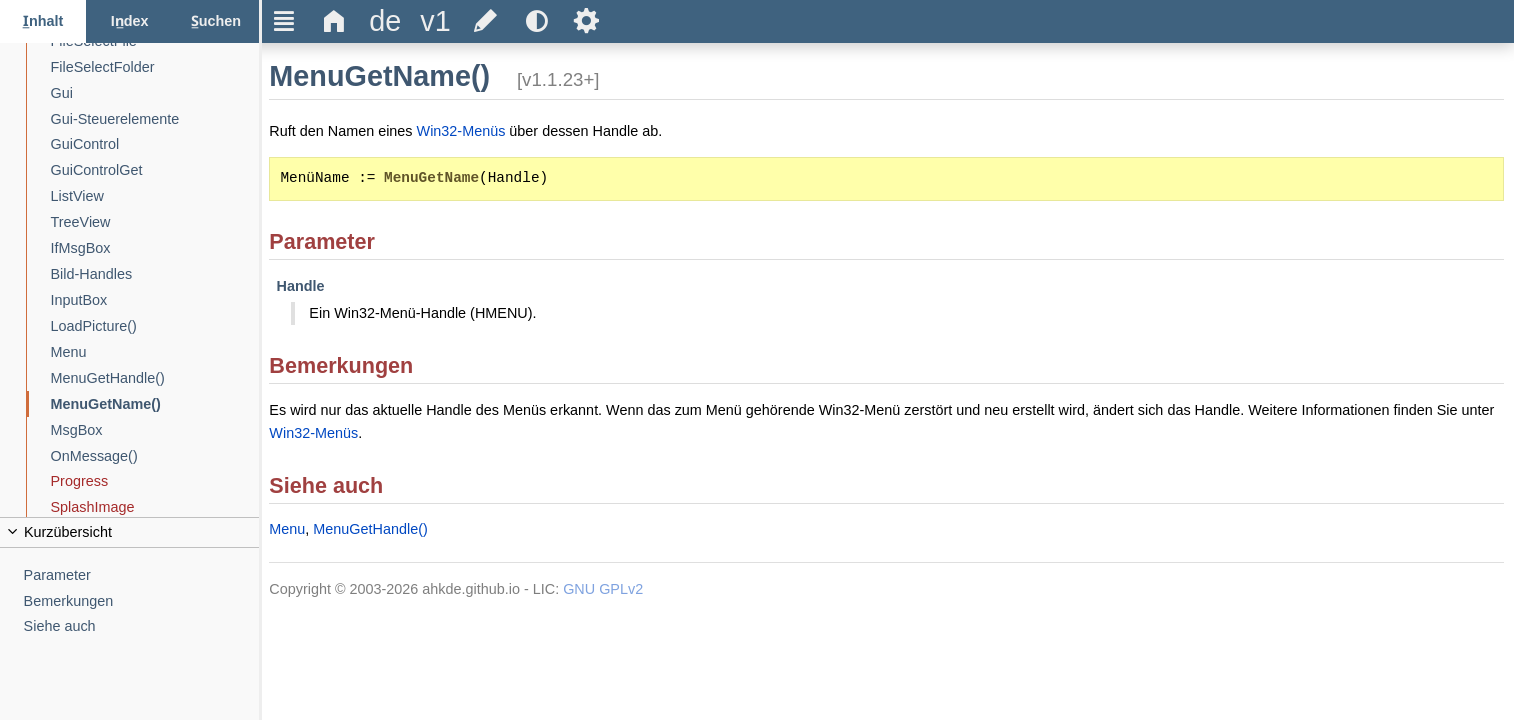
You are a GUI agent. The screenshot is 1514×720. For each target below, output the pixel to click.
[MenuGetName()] (155, 404)
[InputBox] (155, 300)
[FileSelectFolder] (155, 67)
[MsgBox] (155, 430)
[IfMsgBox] (155, 248)
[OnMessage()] (155, 456)
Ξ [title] (284, 21)
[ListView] (155, 196)
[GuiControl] (155, 144)
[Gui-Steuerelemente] (155, 119)
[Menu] (155, 352)
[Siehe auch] (142, 626)
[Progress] (155, 481)
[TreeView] (155, 222)
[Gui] (155, 93)
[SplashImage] (155, 507)
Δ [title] (334, 21)
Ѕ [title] (586, 21)
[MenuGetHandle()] (155, 378)
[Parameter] (142, 575)
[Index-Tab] (129, 21)
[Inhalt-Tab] (43, 21)
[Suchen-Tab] (216, 21)
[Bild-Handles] (155, 274)
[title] (385, 21)
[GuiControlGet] (155, 170)
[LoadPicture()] (155, 326)
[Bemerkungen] (142, 601)
